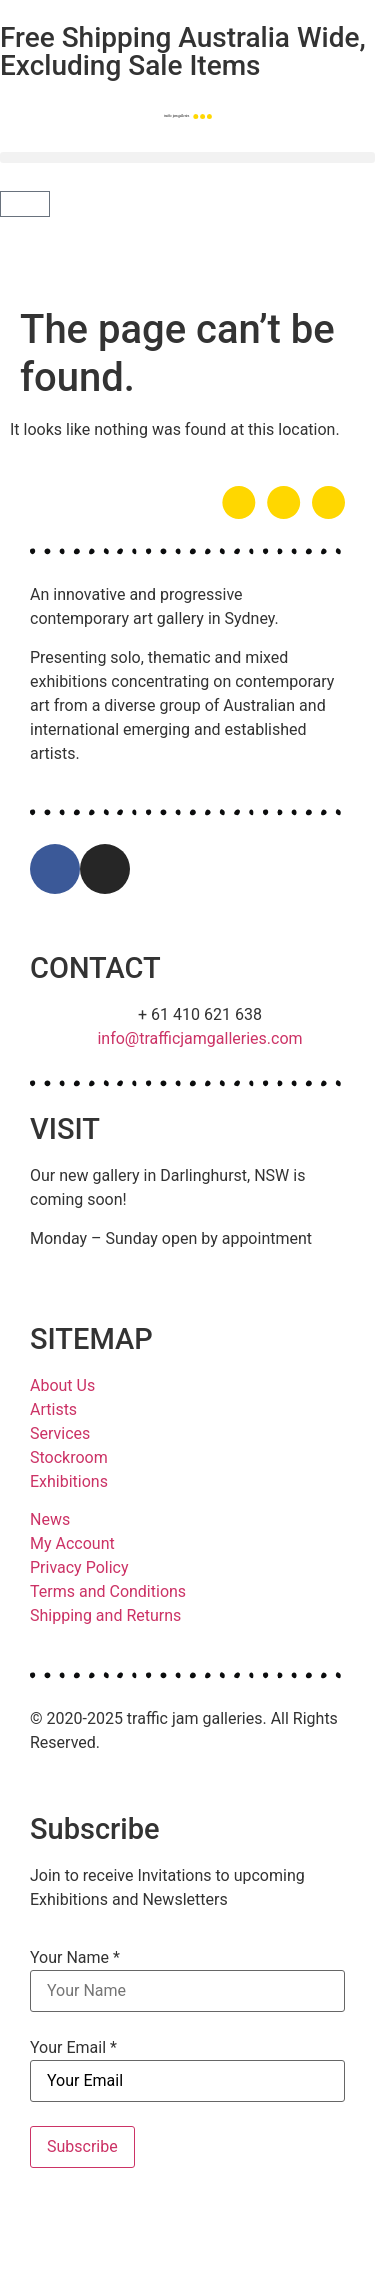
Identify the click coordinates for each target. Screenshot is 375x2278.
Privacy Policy (79, 1567)
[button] (187, 157)
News (50, 1519)
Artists (53, 1409)
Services (60, 1433)
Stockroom (69, 1457)
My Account (72, 1543)
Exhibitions (69, 1481)
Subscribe (82, 2146)
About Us (62, 1385)
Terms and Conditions (108, 1591)
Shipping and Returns (105, 1615)
